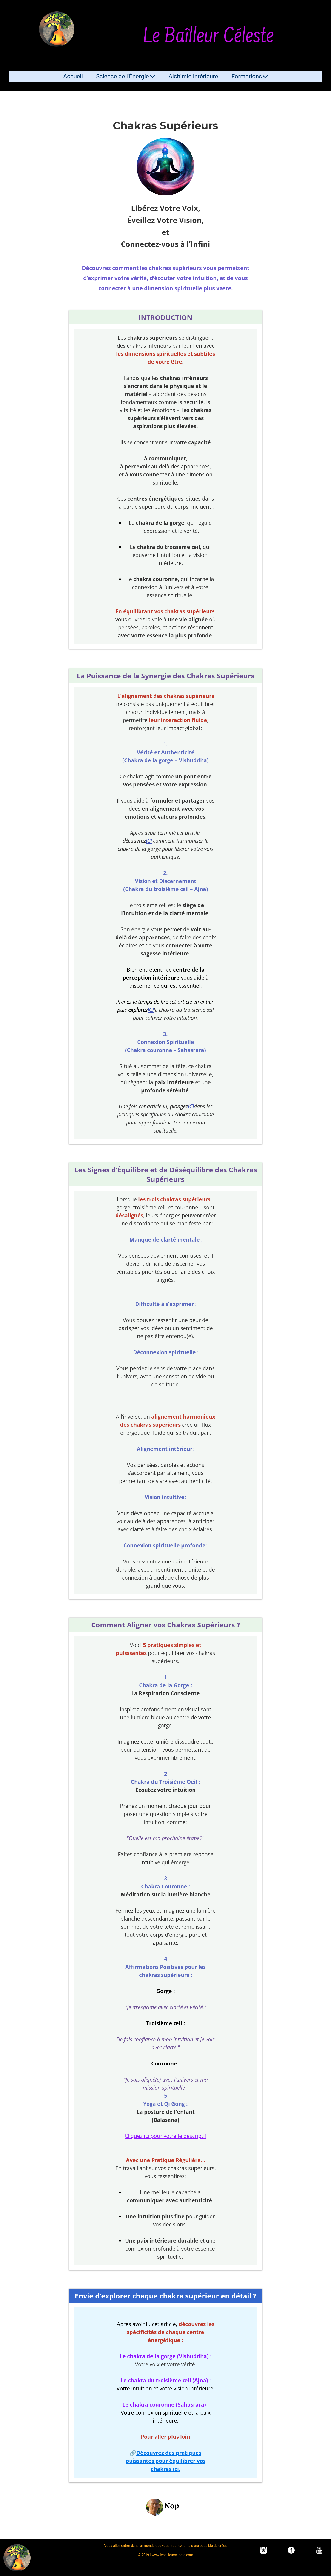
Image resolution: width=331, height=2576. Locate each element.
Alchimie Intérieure (193, 76)
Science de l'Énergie (125, 76)
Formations (249, 76)
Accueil (73, 76)
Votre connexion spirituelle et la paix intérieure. (166, 2412)
